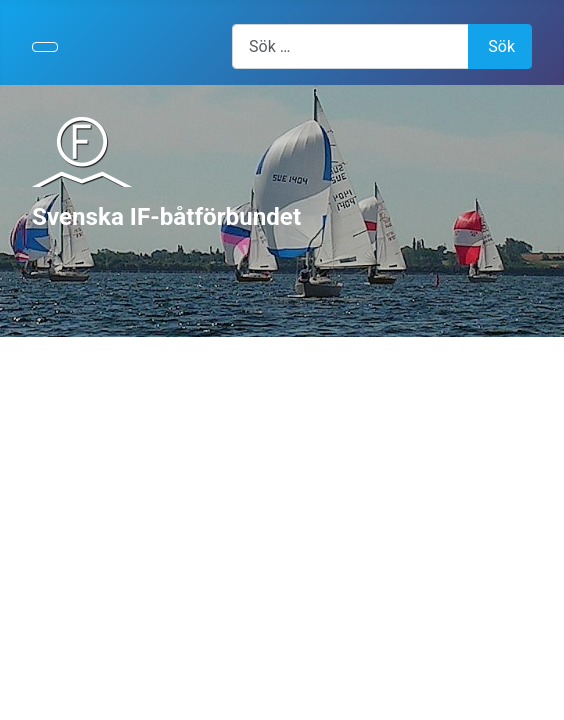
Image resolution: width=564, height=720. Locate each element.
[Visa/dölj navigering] (45, 47)
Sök (501, 46)
